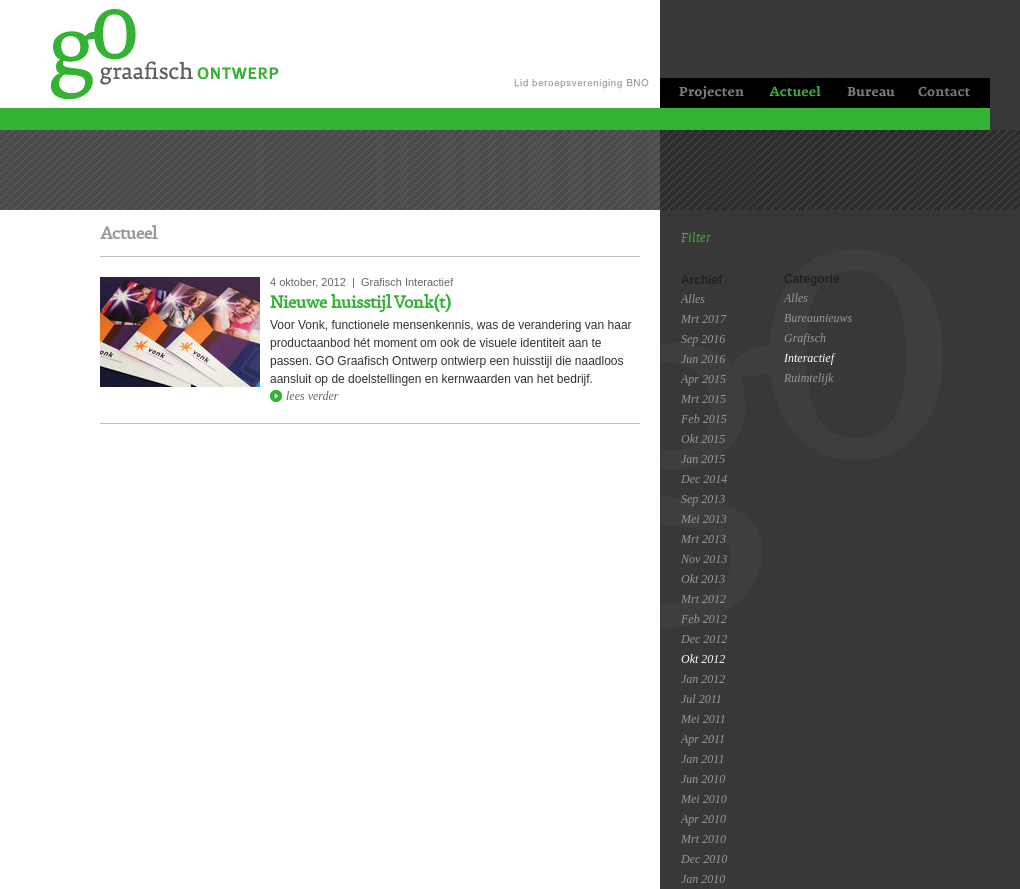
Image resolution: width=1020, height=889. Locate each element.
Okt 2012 (703, 659)
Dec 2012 (704, 639)
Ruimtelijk (808, 378)
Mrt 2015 (703, 399)
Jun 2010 (703, 779)
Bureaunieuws (818, 318)
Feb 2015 (704, 419)
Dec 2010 (704, 859)
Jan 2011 (702, 759)
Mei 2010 (704, 799)
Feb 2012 (704, 619)
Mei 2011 (703, 719)
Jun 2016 (703, 359)
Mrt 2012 (703, 599)
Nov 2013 (704, 559)
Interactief (809, 358)
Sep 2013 (703, 499)
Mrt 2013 (703, 539)
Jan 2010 (703, 879)
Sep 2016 (703, 339)
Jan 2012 (703, 679)
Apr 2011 (703, 739)
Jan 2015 (703, 459)
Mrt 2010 (703, 839)
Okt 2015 (703, 439)
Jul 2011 (701, 699)
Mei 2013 (704, 519)
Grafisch (805, 338)
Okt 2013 (703, 579)
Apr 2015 (703, 379)
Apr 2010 (703, 819)
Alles (693, 299)
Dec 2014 (704, 479)
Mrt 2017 (703, 319)
